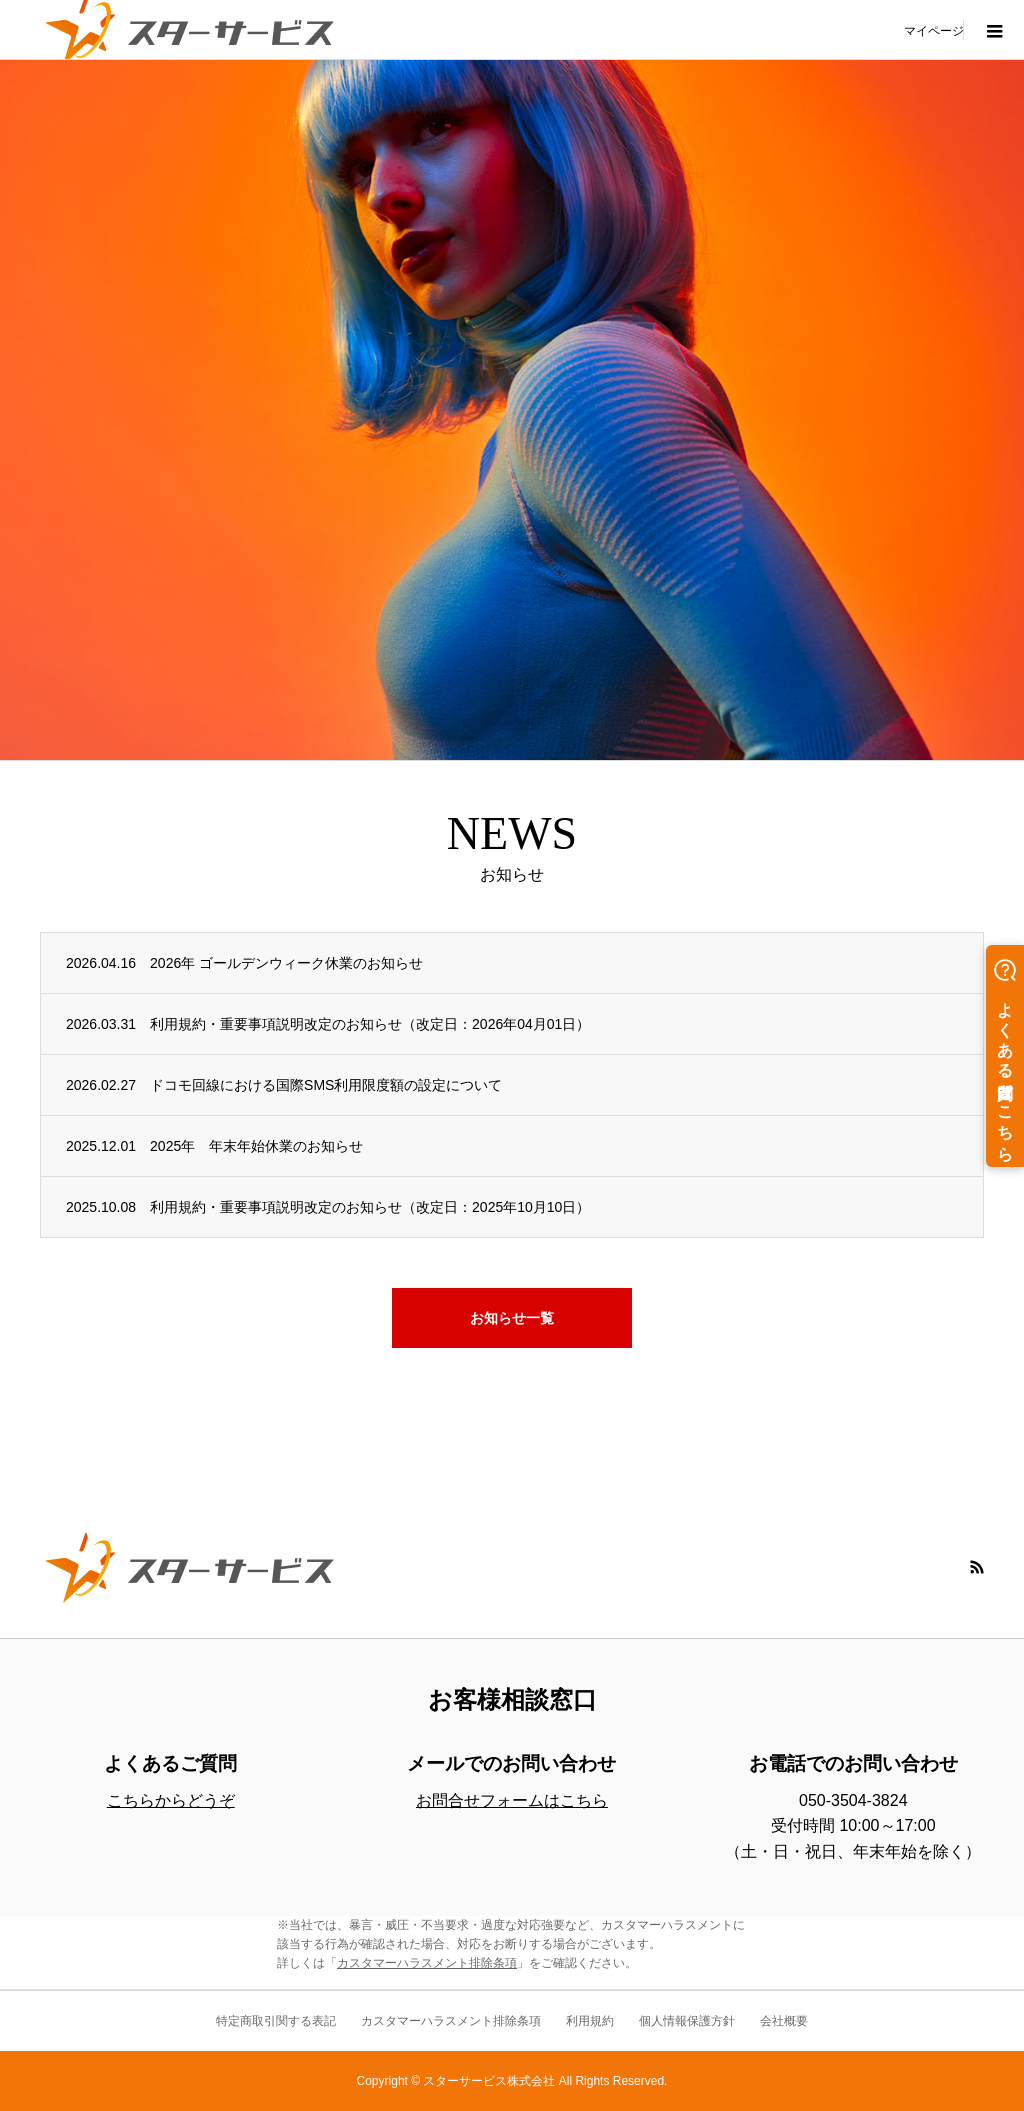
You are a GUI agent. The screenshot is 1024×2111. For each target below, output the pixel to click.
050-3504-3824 (853, 1800)
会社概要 (784, 2021)
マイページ (934, 30)
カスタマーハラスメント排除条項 (427, 1963)
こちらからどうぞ (171, 1800)
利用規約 (590, 2021)
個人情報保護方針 (687, 2021)
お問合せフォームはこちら (512, 1800)
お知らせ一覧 (512, 1318)
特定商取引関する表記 (276, 2021)
